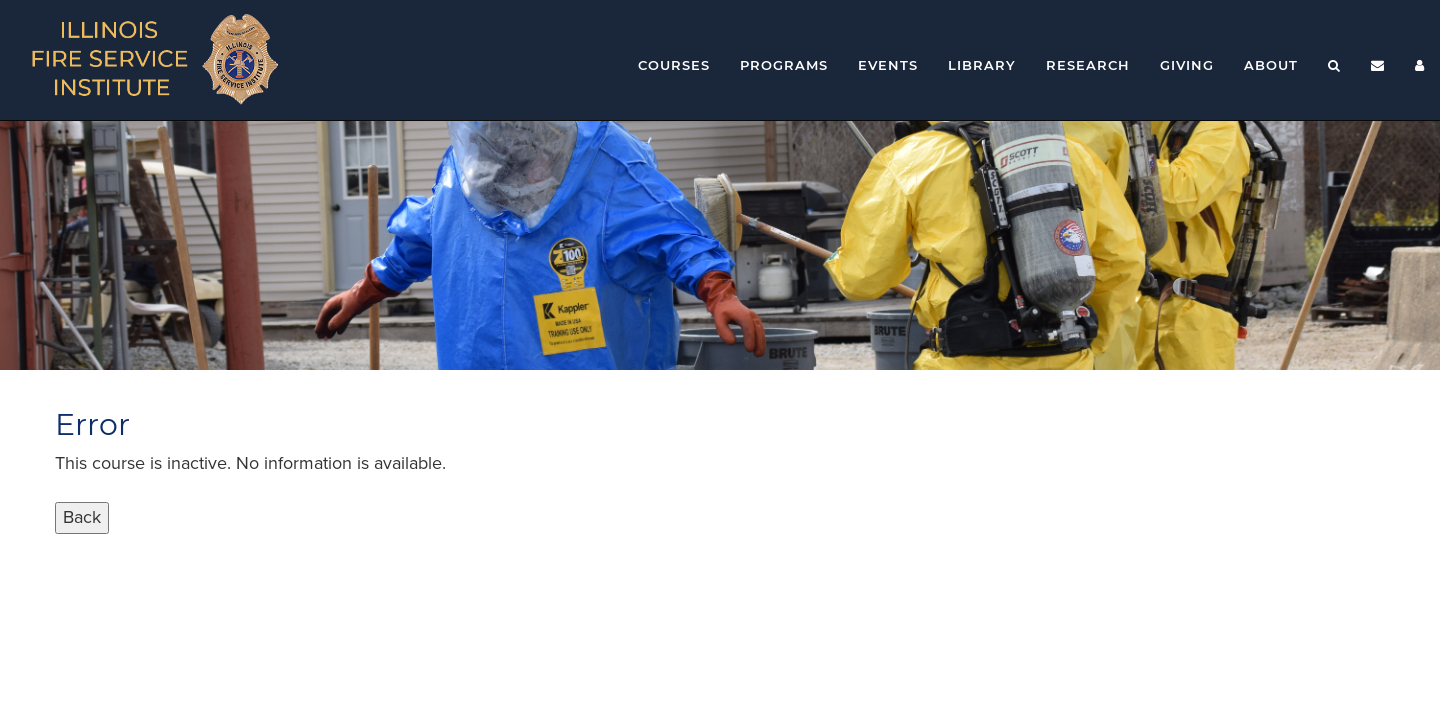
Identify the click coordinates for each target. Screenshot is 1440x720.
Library (982, 65)
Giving (1187, 65)
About (1271, 65)
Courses (674, 65)
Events (888, 65)
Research (1088, 65)
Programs (784, 65)
